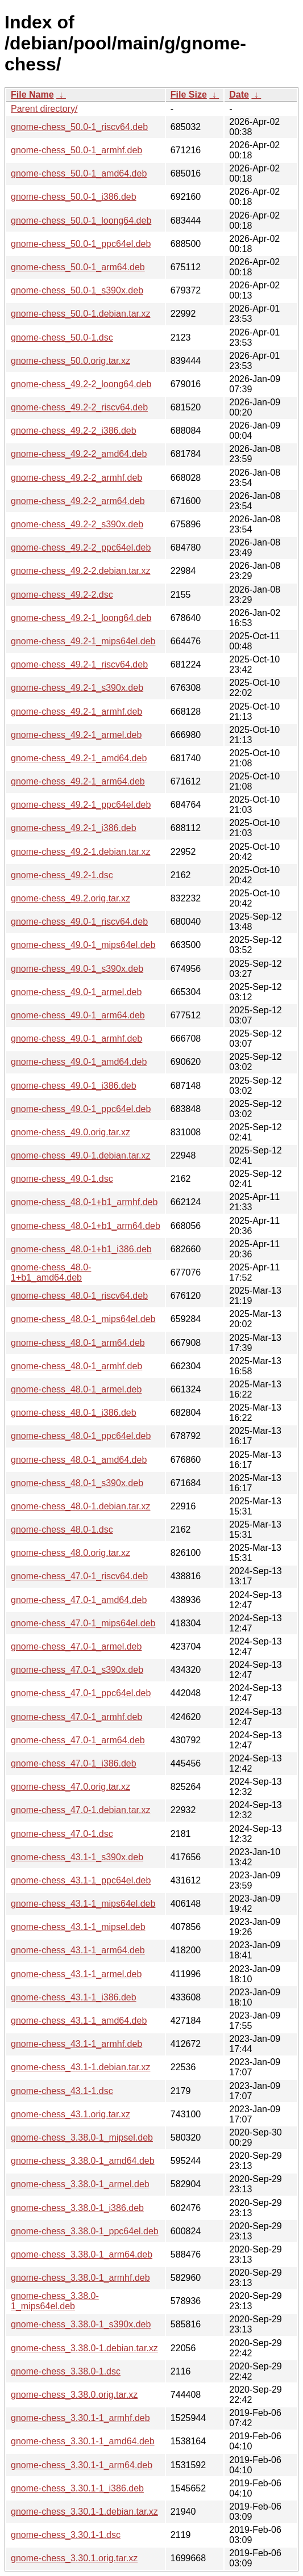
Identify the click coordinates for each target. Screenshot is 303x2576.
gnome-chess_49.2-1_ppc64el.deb (81, 804)
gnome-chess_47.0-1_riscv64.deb (79, 1576)
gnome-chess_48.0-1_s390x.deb (77, 1483)
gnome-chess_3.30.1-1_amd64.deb (83, 2441)
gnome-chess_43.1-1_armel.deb (76, 1974)
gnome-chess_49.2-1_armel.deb (76, 735)
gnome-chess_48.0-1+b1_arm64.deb (85, 1226)
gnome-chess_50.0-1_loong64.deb (81, 220)
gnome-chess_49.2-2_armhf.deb (76, 478)
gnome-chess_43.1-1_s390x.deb (77, 1857)
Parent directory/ (44, 109)
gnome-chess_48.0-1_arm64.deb (78, 1343)
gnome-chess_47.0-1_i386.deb (73, 1763)
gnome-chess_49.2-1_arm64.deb (78, 781)
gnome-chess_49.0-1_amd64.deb (79, 1062)
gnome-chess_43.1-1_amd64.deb (79, 2020)
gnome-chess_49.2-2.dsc (62, 594)
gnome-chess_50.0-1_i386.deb (73, 197)
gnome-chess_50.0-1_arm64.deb (78, 267)
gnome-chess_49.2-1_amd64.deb (79, 758)
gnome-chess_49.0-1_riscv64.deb (79, 921)
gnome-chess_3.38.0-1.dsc (66, 2371)
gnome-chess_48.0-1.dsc (62, 1529)
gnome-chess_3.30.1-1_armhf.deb (80, 2418)
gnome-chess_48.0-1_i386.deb (73, 1412)
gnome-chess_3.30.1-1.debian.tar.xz (84, 2511)
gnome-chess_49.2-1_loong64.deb (81, 618)
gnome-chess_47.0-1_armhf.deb (76, 1717)
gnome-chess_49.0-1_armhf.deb (76, 1038)
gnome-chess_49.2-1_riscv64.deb (79, 664)
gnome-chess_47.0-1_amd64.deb (79, 1600)
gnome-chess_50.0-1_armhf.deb (76, 150)
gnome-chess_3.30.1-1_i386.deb (77, 2488)
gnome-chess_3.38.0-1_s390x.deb (81, 2324)
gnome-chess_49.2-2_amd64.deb (79, 454)
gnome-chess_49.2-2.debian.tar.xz (80, 571)
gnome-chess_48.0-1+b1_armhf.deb (84, 1202)
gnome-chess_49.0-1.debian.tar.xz (80, 1155)
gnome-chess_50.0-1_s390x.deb (77, 290)
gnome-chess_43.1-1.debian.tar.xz (80, 2067)
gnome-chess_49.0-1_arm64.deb (78, 1015)
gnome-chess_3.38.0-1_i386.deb (77, 2208)
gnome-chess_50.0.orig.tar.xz (70, 361)
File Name (32, 94)
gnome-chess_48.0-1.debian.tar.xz (80, 1506)
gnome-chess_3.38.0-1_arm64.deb (81, 2254)
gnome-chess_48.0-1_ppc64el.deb (81, 1436)
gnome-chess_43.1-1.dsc (62, 2091)
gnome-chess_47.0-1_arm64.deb (78, 1740)
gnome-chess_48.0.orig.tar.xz (70, 1553)
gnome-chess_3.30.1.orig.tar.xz (74, 2558)
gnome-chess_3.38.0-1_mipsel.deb (82, 2137)
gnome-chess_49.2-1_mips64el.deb (83, 641)
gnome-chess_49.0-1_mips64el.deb (83, 945)
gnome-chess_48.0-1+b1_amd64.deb (51, 1272)
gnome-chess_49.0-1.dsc (62, 1179)
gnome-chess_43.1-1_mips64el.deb (83, 1903)
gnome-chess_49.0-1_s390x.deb (77, 969)
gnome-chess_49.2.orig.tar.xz (70, 898)
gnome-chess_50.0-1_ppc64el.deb (81, 244)
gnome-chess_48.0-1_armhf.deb (76, 1366)
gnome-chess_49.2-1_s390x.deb (77, 688)
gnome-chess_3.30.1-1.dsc (66, 2535)
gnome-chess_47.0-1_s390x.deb (77, 1670)
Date (239, 94)
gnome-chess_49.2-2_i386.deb (73, 430)
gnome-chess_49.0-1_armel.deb (76, 992)
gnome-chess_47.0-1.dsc (62, 1834)
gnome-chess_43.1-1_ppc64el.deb (81, 1880)
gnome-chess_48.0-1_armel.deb (76, 1389)
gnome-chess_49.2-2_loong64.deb (81, 384)
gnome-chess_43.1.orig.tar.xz (70, 2114)
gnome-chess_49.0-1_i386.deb (73, 1085)
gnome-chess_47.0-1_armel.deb (76, 1646)
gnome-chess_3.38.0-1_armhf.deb (80, 2278)
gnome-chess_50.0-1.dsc (62, 337)
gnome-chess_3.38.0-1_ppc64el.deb (85, 2231)
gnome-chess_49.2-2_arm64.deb (78, 501)
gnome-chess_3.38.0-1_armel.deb (80, 2184)
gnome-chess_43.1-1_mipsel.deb (78, 1927)
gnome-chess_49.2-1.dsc (62, 875)
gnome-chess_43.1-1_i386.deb (73, 1997)
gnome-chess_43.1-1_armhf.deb (76, 2044)
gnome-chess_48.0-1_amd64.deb (79, 1460)
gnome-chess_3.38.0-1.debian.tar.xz (84, 2348)
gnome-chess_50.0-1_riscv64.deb (79, 127)
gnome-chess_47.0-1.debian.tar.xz (80, 1810)
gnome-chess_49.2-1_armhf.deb (76, 711)
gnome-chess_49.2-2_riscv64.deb (79, 407)
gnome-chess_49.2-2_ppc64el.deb (81, 547)
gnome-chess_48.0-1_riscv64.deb (79, 1295)
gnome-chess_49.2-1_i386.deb (73, 828)
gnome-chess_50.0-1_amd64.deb (79, 173)
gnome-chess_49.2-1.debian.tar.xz (80, 852)
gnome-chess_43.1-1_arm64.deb (78, 1950)
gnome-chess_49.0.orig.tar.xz (70, 1132)
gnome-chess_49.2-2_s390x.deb (77, 524)
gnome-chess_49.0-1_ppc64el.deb (81, 1109)
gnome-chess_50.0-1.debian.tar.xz (80, 313)
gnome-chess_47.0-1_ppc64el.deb (81, 1693)
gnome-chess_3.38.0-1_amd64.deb (83, 2161)
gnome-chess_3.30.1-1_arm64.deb (81, 2465)
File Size (189, 94)
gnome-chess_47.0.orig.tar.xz (70, 1787)
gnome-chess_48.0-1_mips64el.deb (83, 1319)
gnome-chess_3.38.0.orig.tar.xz (74, 2394)
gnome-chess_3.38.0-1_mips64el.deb (55, 2301)
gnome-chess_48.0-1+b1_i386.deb (81, 1249)
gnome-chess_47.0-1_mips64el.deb (83, 1623)
